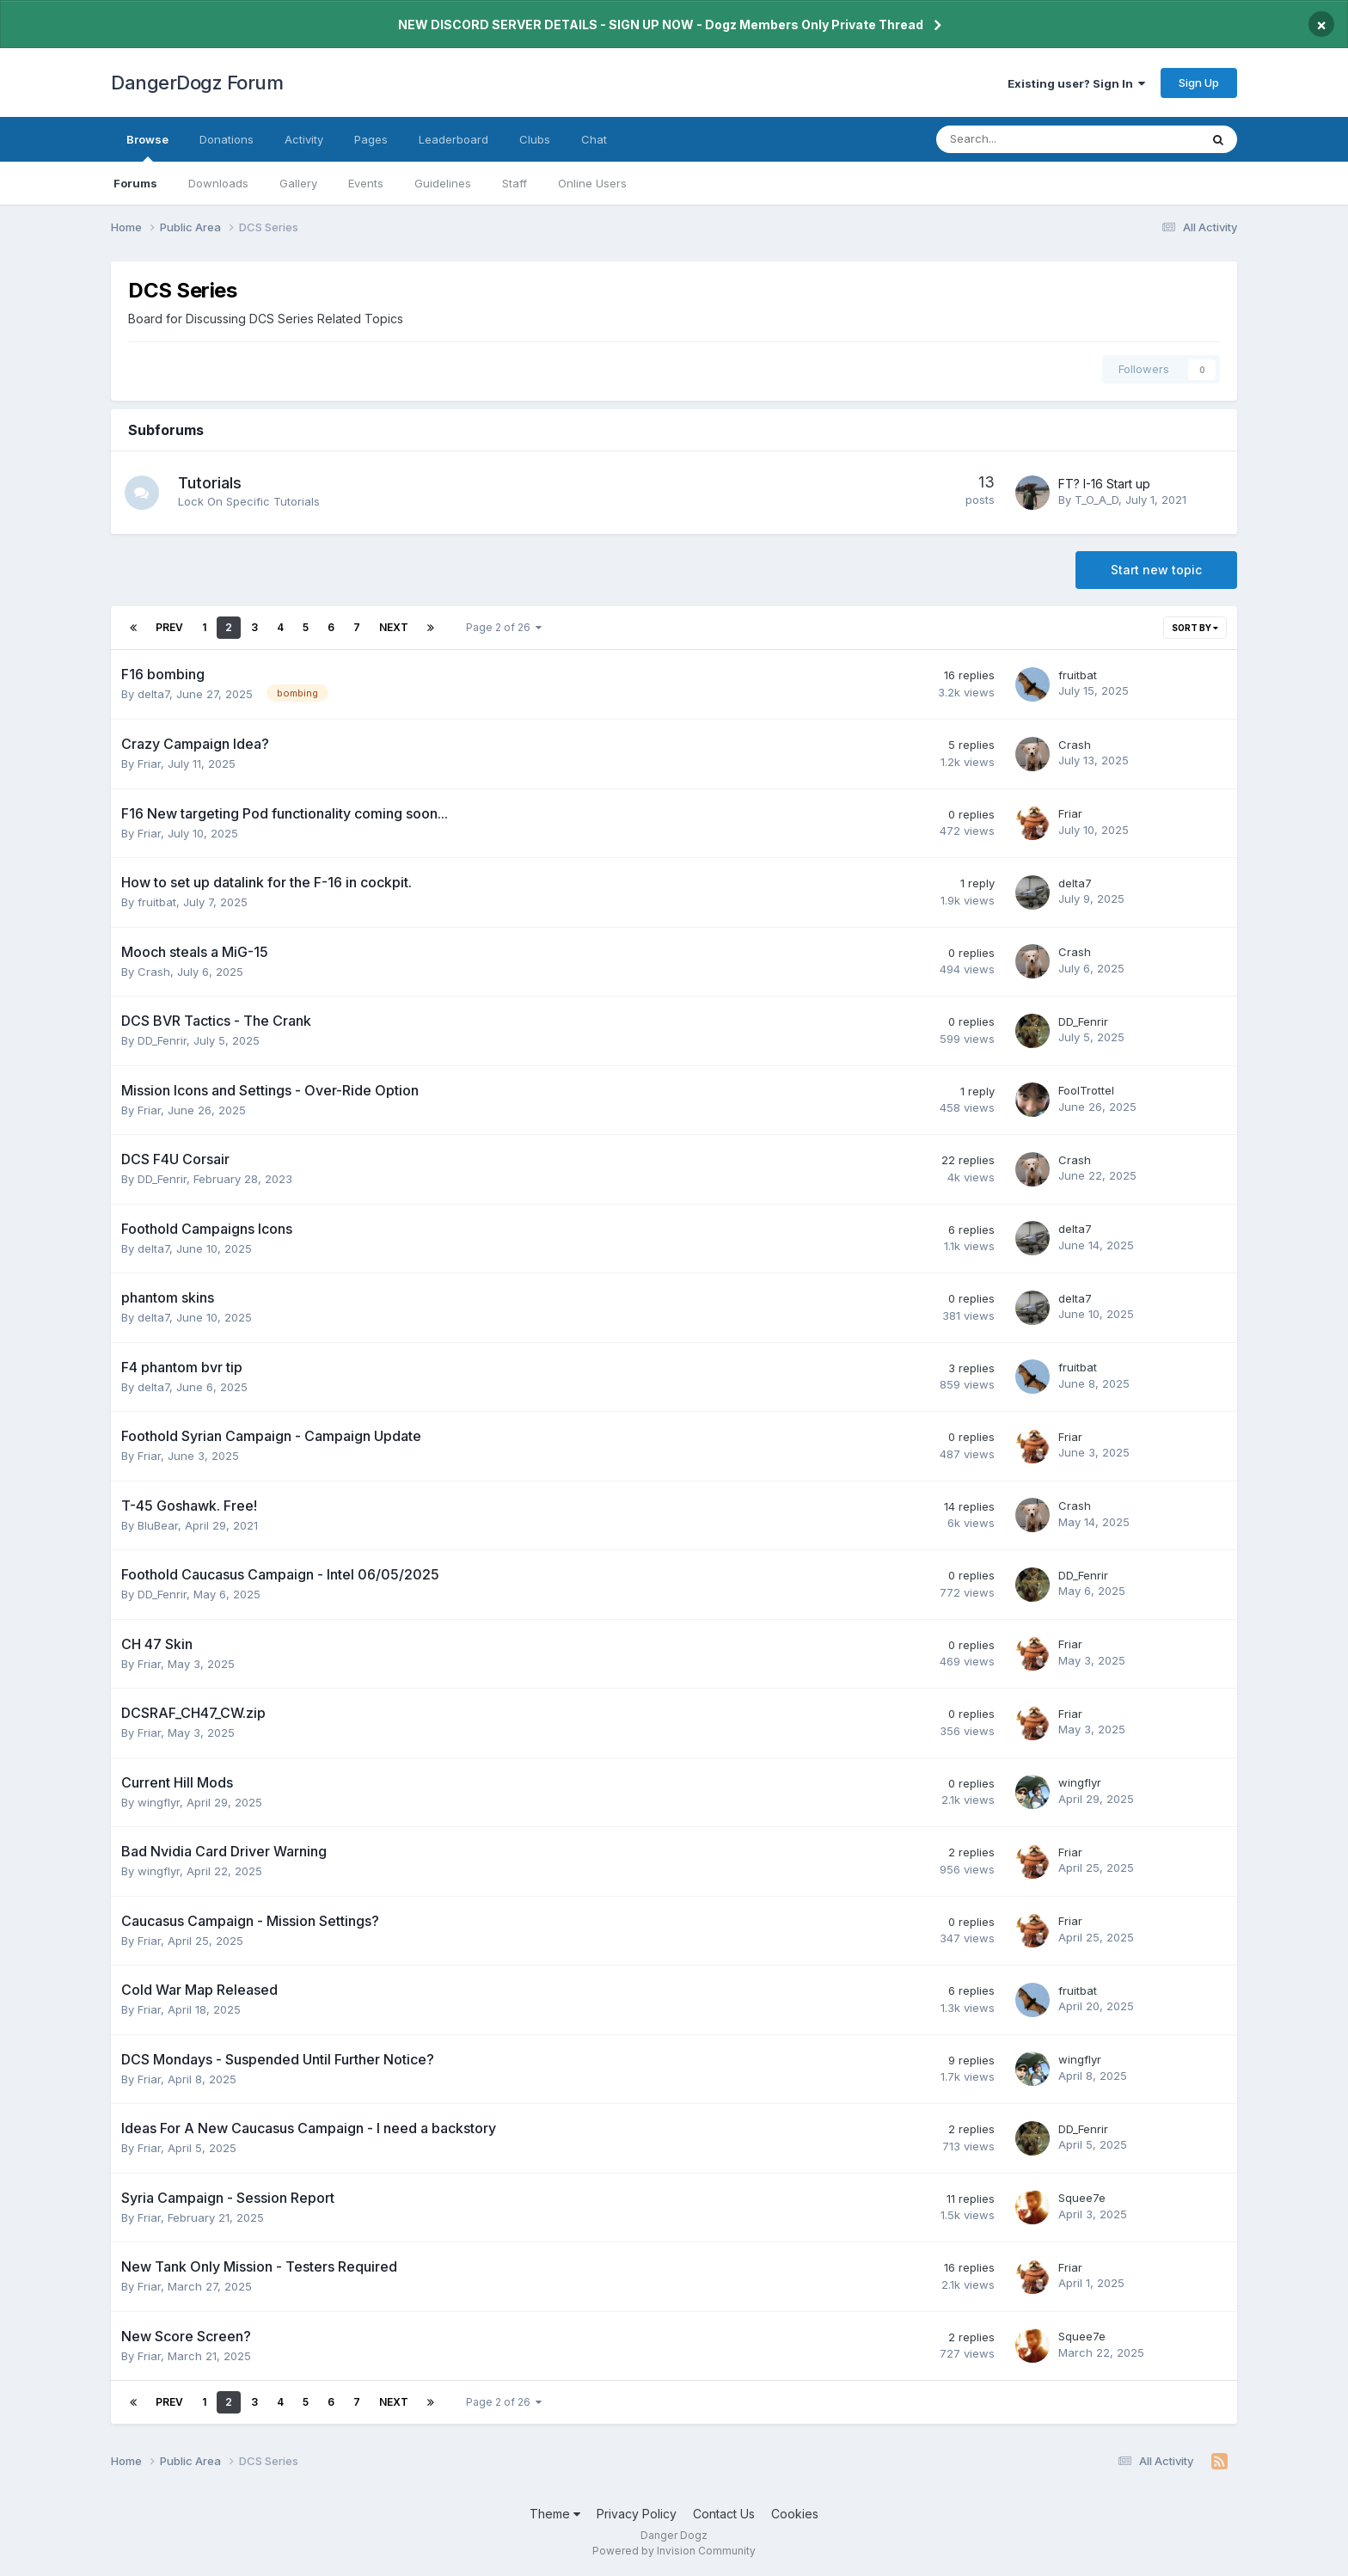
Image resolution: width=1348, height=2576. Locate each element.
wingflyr (159, 1802)
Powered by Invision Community (674, 2550)
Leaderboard (453, 139)
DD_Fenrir (162, 1040)
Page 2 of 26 (504, 627)
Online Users (592, 183)
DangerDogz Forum (197, 82)
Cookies (794, 2513)
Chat (594, 139)
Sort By (1195, 628)
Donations (226, 139)
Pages (371, 139)
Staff (514, 183)
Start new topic (1156, 569)
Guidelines (442, 183)
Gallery (298, 183)
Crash (1074, 744)
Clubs (534, 139)
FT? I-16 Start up (1104, 483)
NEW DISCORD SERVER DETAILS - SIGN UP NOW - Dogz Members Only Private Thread (660, 24)
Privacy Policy (637, 2513)
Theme (555, 2513)
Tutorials (210, 483)
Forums (135, 183)
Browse (147, 147)
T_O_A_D (1096, 499)
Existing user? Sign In (1076, 83)
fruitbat (1077, 675)
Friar (149, 763)
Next (393, 627)
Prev (169, 627)
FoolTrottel (1086, 1090)
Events (365, 183)
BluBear (158, 1525)
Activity (304, 139)
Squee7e (1082, 2198)
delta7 (153, 694)
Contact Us (724, 2513)
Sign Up (1199, 82)
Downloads (218, 183)
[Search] (1022, 139)
